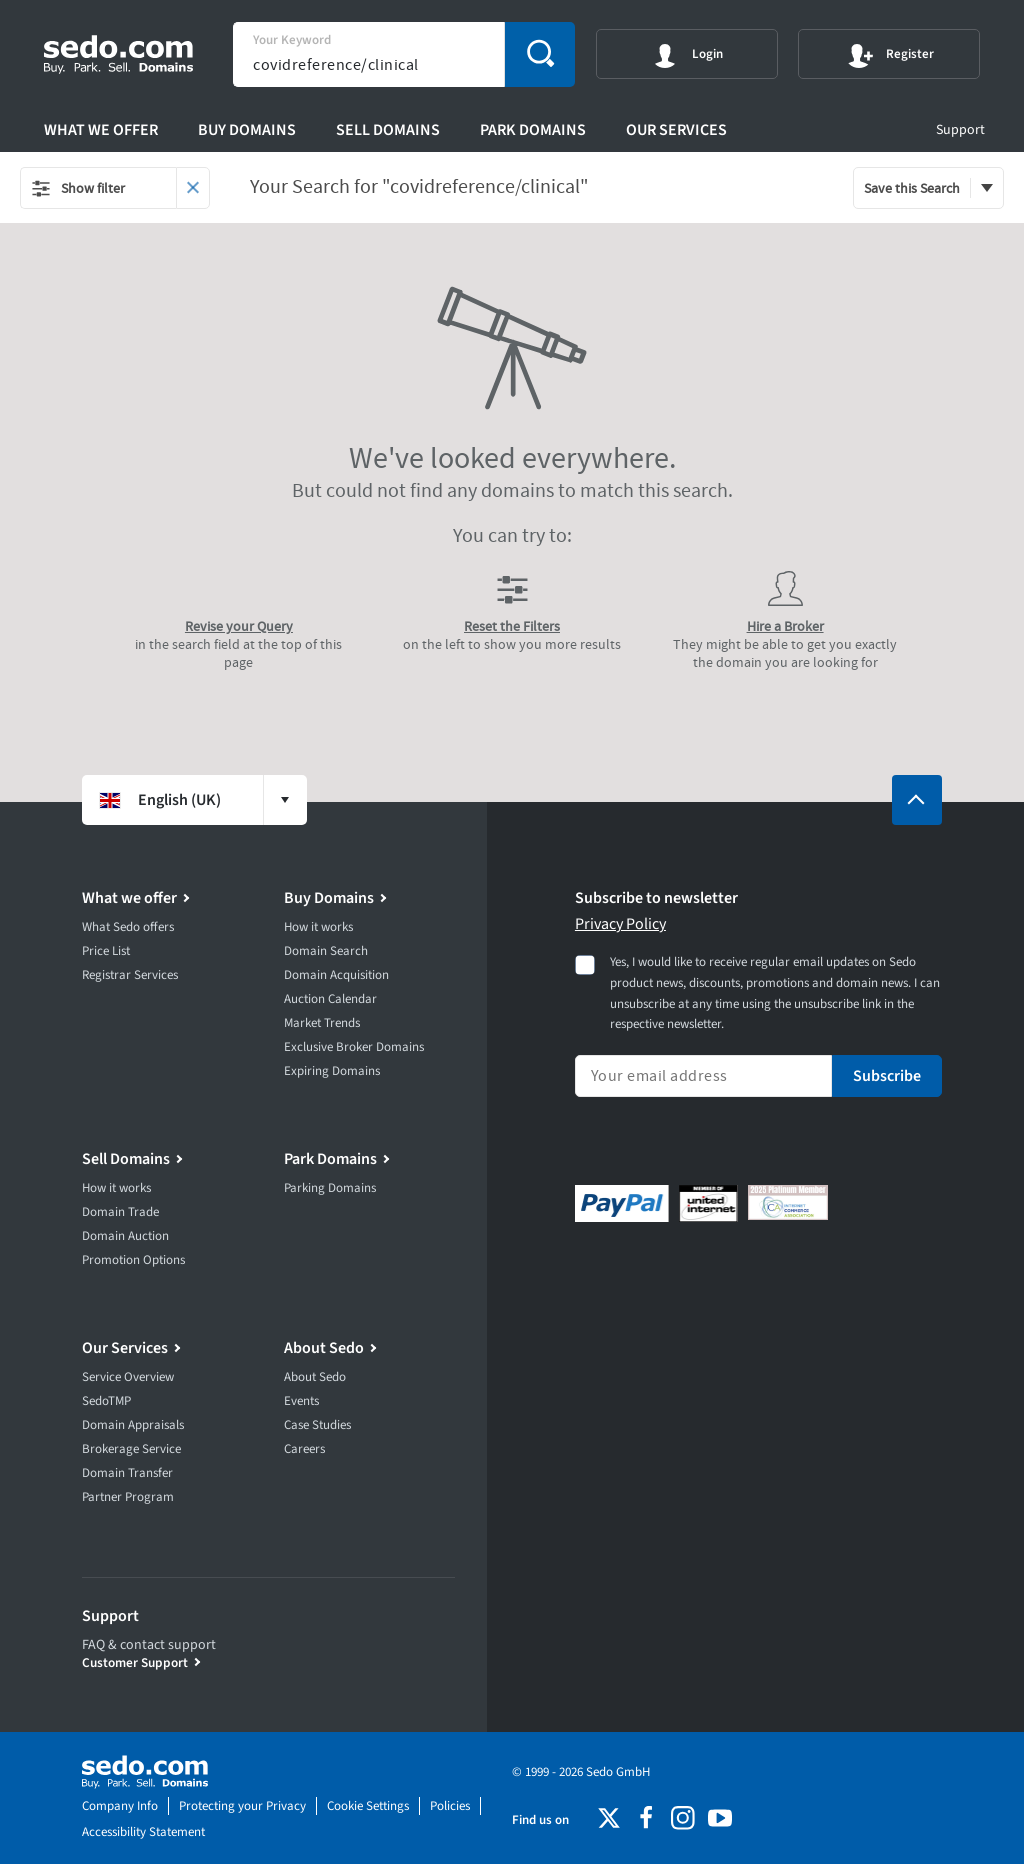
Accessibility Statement (143, 1832)
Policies (450, 1806)
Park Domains (533, 130)
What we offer (101, 130)
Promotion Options (133, 1260)
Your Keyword (292, 40)
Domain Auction (125, 1236)
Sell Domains (388, 130)
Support (960, 130)
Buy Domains (247, 130)
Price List (106, 951)
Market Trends (322, 1023)
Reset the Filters (512, 626)
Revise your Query (239, 626)
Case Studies (317, 1425)
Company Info (120, 1806)
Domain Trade (120, 1212)
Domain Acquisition (336, 975)
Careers (304, 1449)
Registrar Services (130, 975)
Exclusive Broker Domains (354, 1047)
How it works (318, 927)
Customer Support (135, 1662)
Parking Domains (330, 1188)
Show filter (78, 188)
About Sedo (324, 1348)
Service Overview (128, 1377)
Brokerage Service (131, 1449)
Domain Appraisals (133, 1425)
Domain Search (326, 951)
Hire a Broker (785, 626)
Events (301, 1401)
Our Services (676, 130)
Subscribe (887, 1076)
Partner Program (128, 1497)
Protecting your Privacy (242, 1806)
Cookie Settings (368, 1806)
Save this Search (912, 188)
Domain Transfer (127, 1473)
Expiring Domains (332, 1071)
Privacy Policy (620, 924)
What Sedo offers (128, 927)
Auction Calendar (330, 999)
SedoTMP (106, 1401)
